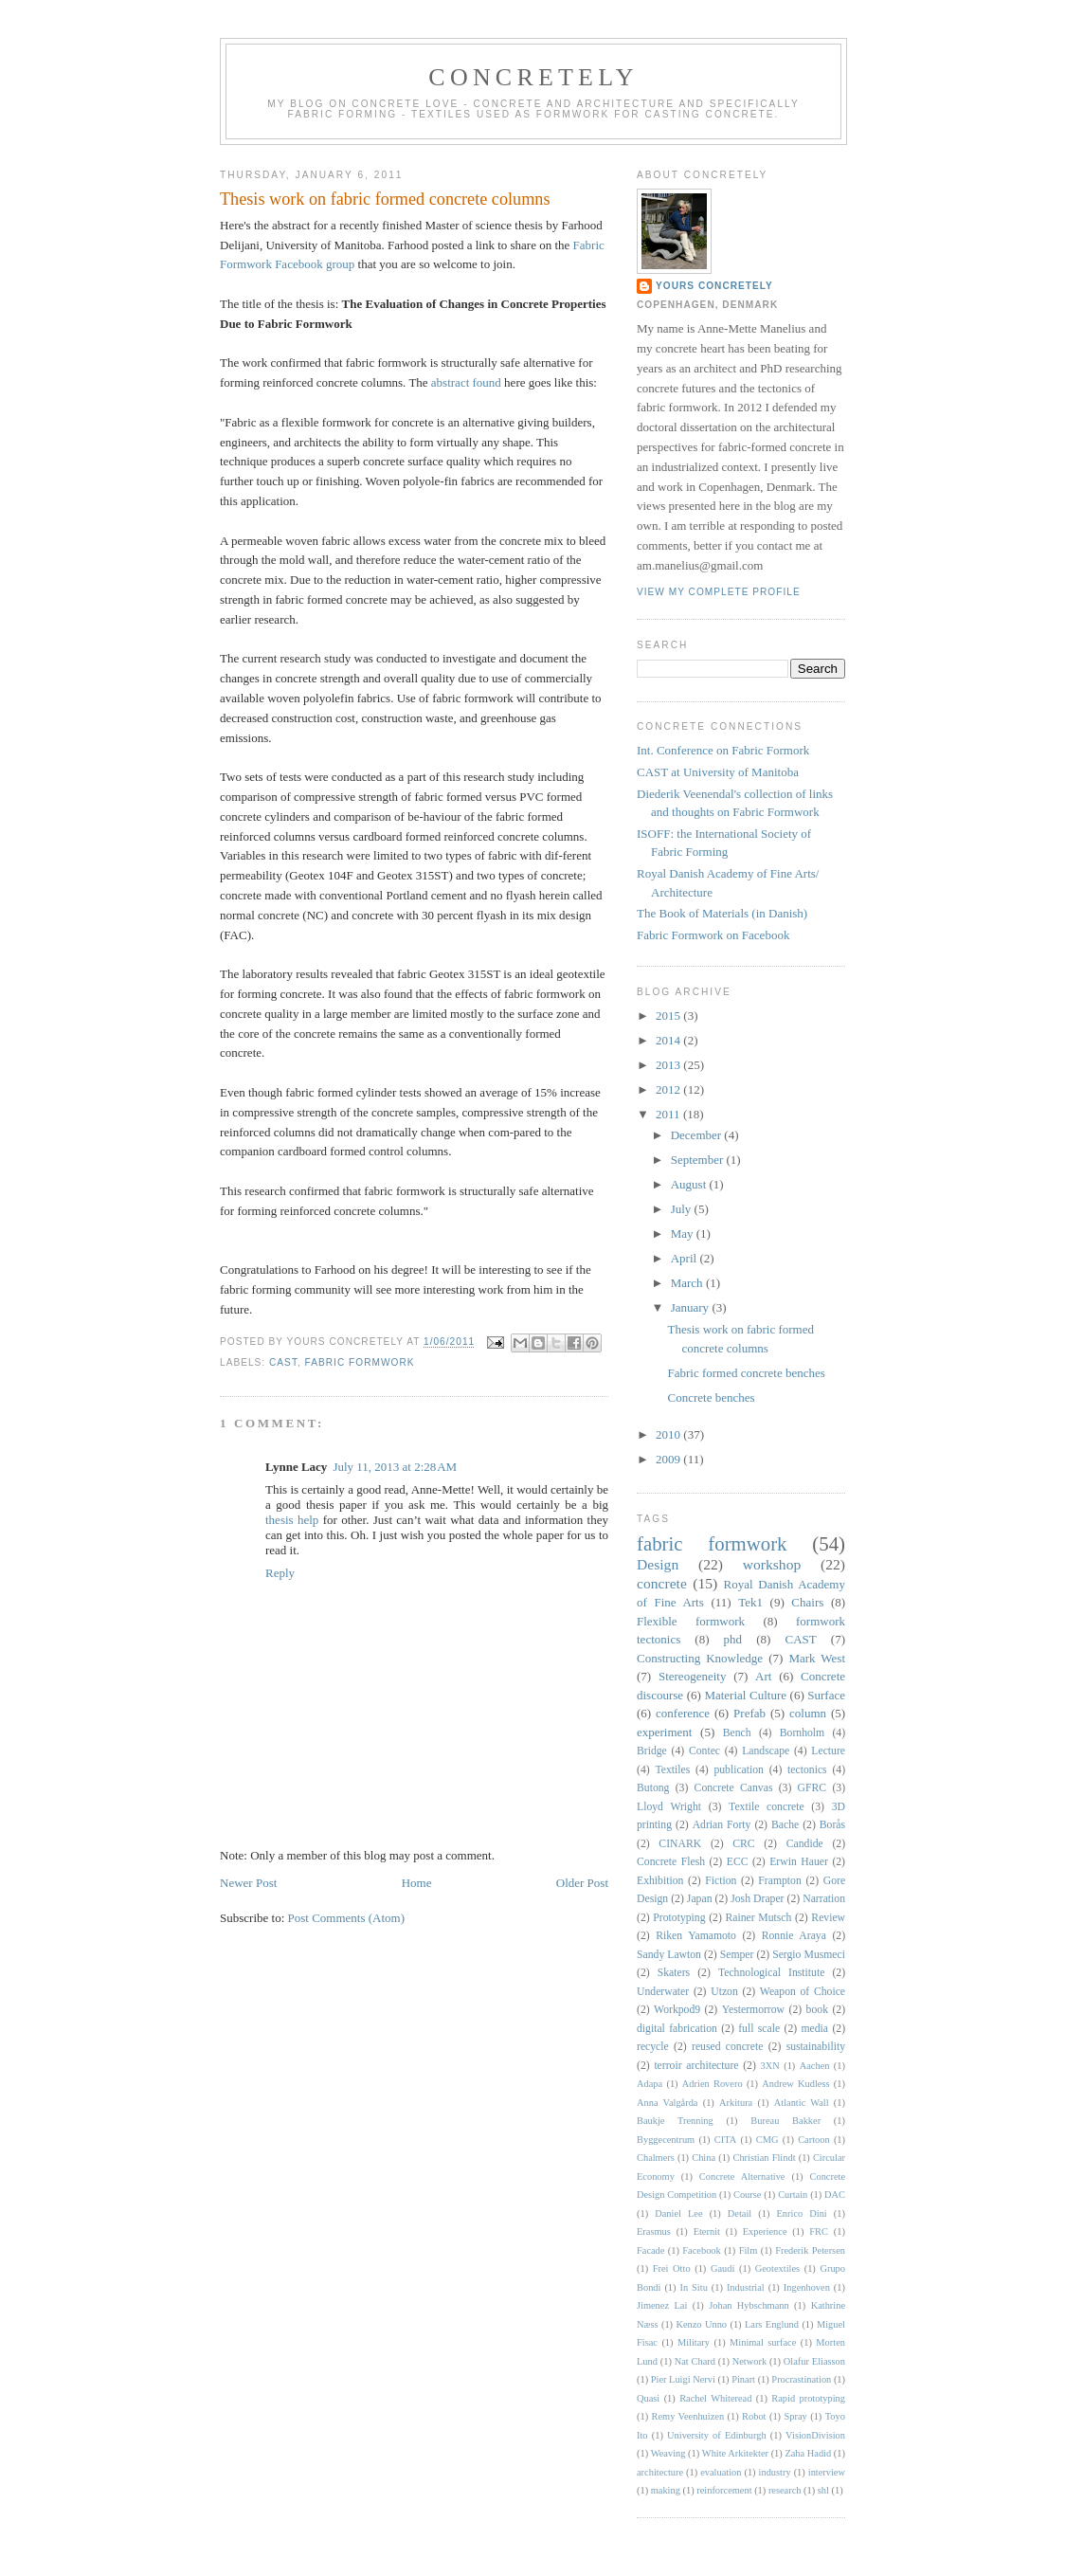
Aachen (815, 2065)
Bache (785, 1825)
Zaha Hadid (808, 2453)
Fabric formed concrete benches (745, 1373)
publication (738, 1770)
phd (733, 1639)
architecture (660, 2472)
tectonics (807, 1770)
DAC (834, 2194)
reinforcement (723, 2490)
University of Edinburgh (717, 2435)
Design (657, 1564)
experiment (664, 1732)
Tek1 (750, 1602)
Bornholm (802, 1733)
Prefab (749, 1713)
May (683, 1233)
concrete (662, 1583)
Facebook (701, 2250)
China (703, 2157)
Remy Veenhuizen (688, 2416)
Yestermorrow (753, 2010)
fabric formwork (360, 1362)
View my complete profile (719, 592)
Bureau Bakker (785, 2120)
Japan (700, 1899)
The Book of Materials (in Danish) (722, 913)
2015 (669, 1015)
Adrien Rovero (712, 2083)
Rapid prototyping (808, 2398)
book (817, 2010)
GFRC (812, 1788)
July (683, 1209)
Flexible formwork (691, 1621)
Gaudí (722, 2268)
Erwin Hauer (798, 1862)
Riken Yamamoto (696, 1936)
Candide (804, 1844)
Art (763, 1676)
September (699, 1159)
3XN (770, 2065)
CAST (283, 1362)
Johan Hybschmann (748, 2305)
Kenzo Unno (701, 2324)
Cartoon (813, 2139)
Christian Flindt (763, 2157)
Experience (765, 2231)
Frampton (779, 1881)
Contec (704, 1751)
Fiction (720, 1881)
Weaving (668, 2453)
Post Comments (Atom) (347, 1918)
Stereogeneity (692, 1676)
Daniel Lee (678, 2213)
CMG (767, 2139)
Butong (653, 1788)
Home (417, 1883)
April (685, 1258)
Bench (737, 1733)
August (690, 1184)
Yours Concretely (714, 286)
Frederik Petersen (810, 2250)
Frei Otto (672, 2268)
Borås (832, 1825)
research (785, 2490)
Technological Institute (771, 1973)
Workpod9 (677, 2010)
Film (748, 2250)
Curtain (792, 2194)
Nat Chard (695, 2361)
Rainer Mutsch (759, 1918)
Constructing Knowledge (700, 1658)
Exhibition (660, 1881)
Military (693, 2342)
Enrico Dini (802, 2213)
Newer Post (248, 1883)
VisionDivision (815, 2435)
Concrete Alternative (742, 2176)
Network (749, 2361)
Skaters (674, 1973)
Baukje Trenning (675, 2120)
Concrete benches (710, 1397)
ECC (738, 1862)
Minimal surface (763, 2342)
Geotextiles (777, 2268)
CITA (725, 2139)
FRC (818, 2231)
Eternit (707, 2231)
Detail (739, 2213)
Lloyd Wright (669, 1807)
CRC (743, 1844)
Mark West (816, 1658)
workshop (772, 1564)
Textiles (672, 1770)
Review (828, 1918)
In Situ (693, 2287)
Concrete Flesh (671, 1862)
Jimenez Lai (662, 2305)
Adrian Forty (722, 1825)
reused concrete (727, 2047)
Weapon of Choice (802, 1992)
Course (747, 2194)
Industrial (746, 2287)
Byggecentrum (666, 2139)
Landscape (765, 1751)
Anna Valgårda (667, 2102)
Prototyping (679, 1918)
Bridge (652, 1751)
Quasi (648, 2398)
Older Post (582, 1883)
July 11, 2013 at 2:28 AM (395, 1467)
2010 (669, 1434)
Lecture (828, 1751)
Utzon (724, 1992)
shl (823, 2490)
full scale (759, 2029)
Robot (754, 2416)
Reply (280, 1573)
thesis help (291, 1520)
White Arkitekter (735, 2453)
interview (826, 2472)
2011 (669, 1114)
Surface (826, 1695)
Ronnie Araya (794, 1936)
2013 (669, 1065)
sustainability (815, 2047)
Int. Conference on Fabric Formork (723, 750)
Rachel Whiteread (715, 2398)
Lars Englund (772, 2324)
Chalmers (656, 2157)
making (665, 2490)
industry (775, 2472)
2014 (669, 1040)
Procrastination (801, 2379)
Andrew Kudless (795, 2083)
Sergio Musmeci (808, 1955)
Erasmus (654, 2231)
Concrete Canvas (734, 1788)
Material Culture (745, 1695)
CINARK (680, 1844)
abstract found (466, 382)
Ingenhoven (807, 2287)
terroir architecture (696, 2065)
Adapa (649, 2083)
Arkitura (735, 2102)
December (698, 1135)
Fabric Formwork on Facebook (713, 935)
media (815, 2029)
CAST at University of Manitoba (718, 772)
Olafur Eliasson (814, 2361)
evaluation (720, 2472)
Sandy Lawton (669, 1955)
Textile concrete (766, 1807)
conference (683, 1713)
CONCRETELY (533, 77)
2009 (669, 1459)
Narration (824, 1899)
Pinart (743, 2379)
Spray (796, 2416)
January (692, 1307)
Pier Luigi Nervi (683, 2379)
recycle (653, 2047)
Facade (650, 2250)
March (688, 1283)
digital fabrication (677, 2029)
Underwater (663, 1992)
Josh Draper (757, 1899)
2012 (669, 1089)
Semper (737, 1955)
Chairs (807, 1602)
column (807, 1713)
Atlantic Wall (801, 2102)
